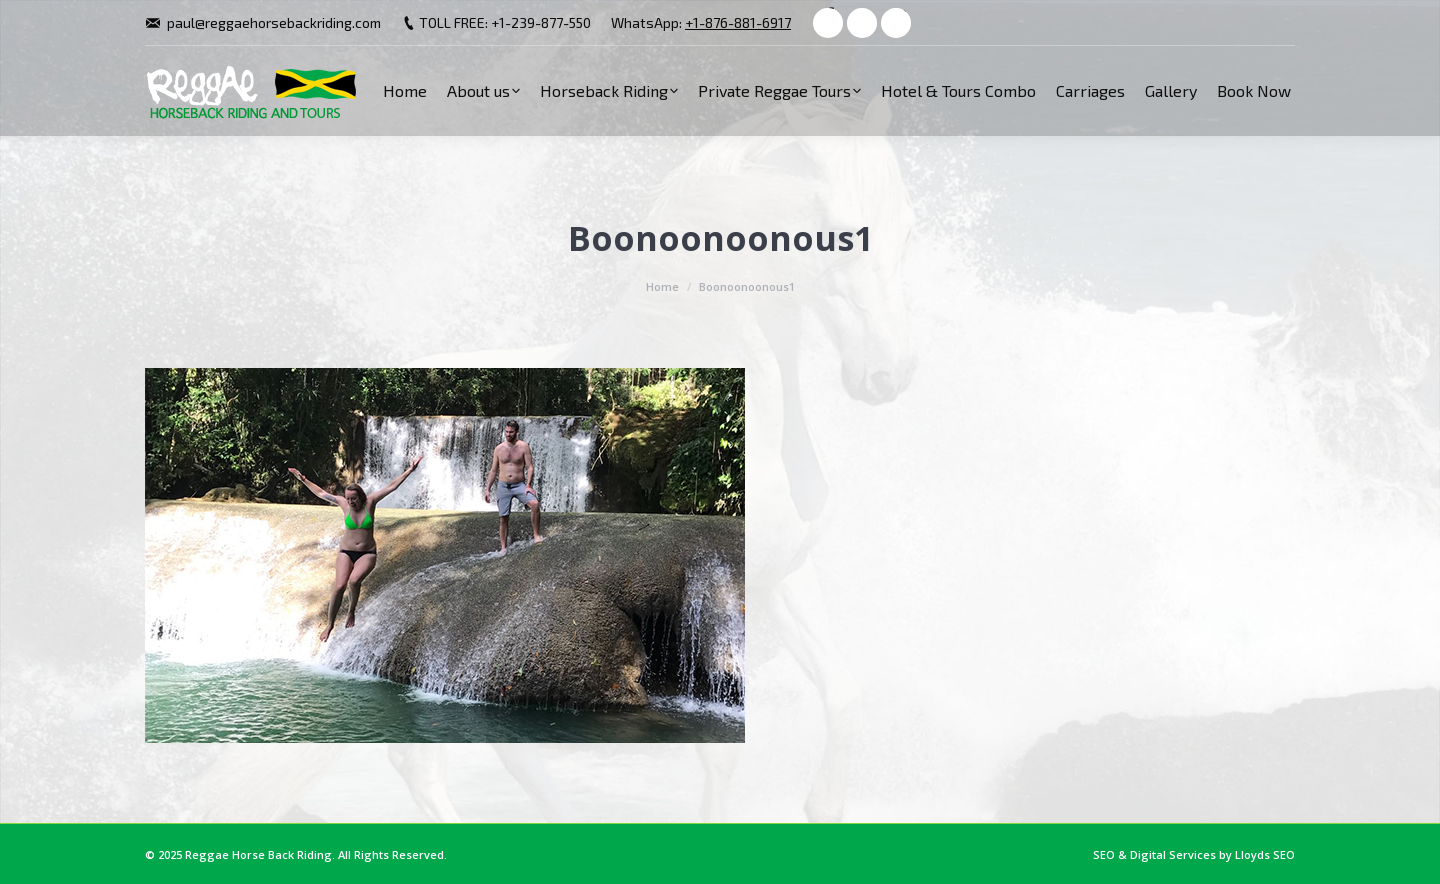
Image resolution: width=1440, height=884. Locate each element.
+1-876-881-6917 (738, 22)
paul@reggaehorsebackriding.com (274, 22)
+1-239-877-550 (541, 22)
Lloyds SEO (1265, 854)
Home (662, 286)
